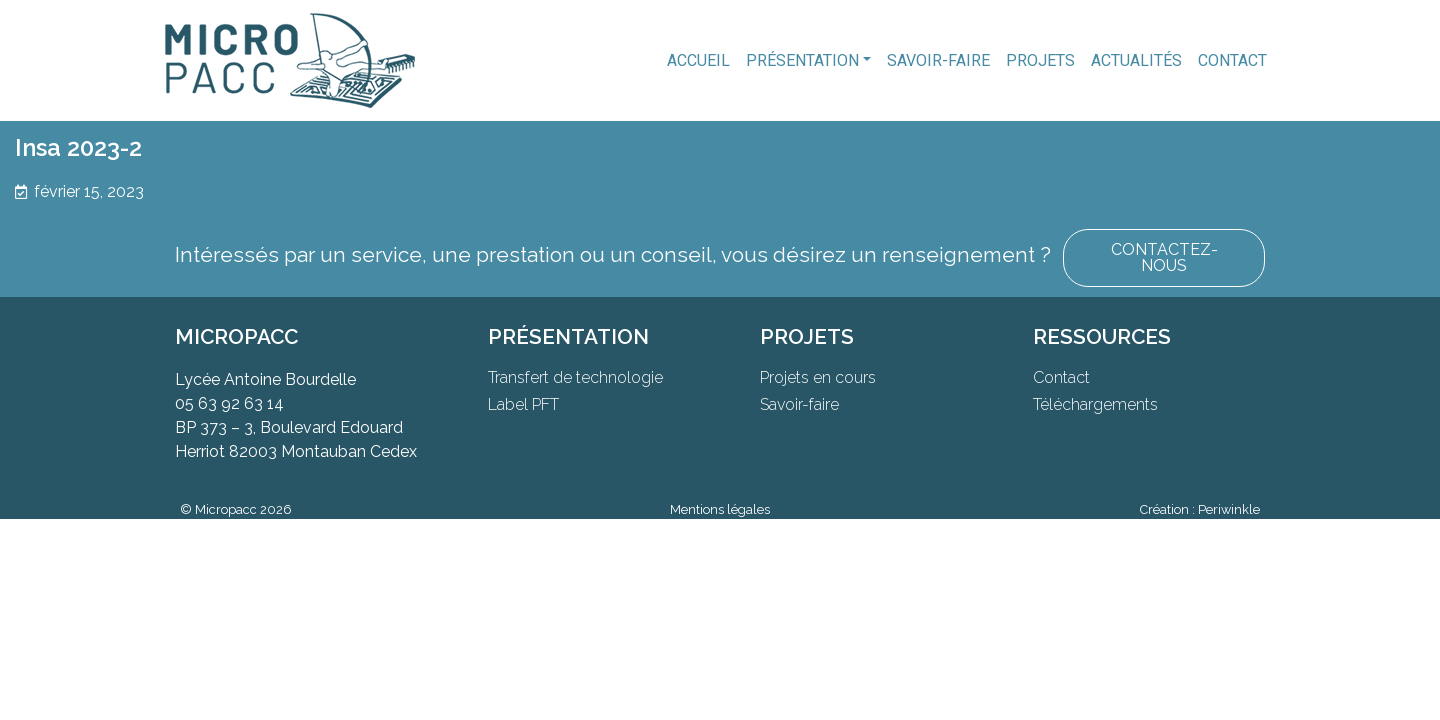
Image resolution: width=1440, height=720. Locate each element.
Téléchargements (1095, 404)
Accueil (698, 60)
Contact (1232, 60)
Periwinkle (1229, 509)
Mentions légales (720, 509)
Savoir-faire (938, 60)
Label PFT (523, 404)
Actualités (1136, 60)
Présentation (802, 60)
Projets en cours (818, 377)
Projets (1040, 60)
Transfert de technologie (575, 377)
